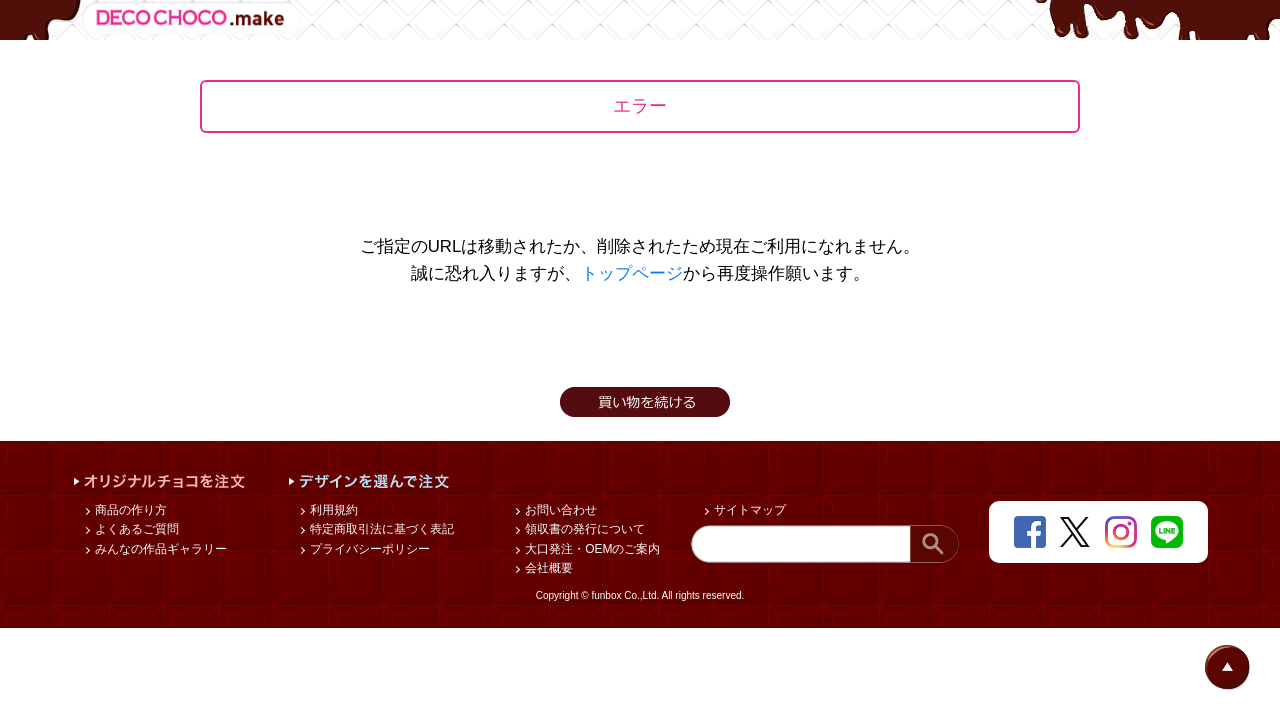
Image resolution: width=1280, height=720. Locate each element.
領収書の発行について (583, 529)
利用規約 (332, 510)
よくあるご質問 (135, 529)
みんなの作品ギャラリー (159, 549)
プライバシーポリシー (368, 549)
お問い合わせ (559, 510)
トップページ (632, 273)
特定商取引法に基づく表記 (380, 529)
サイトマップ (748, 510)
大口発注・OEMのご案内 (591, 549)
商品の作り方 (129, 510)
